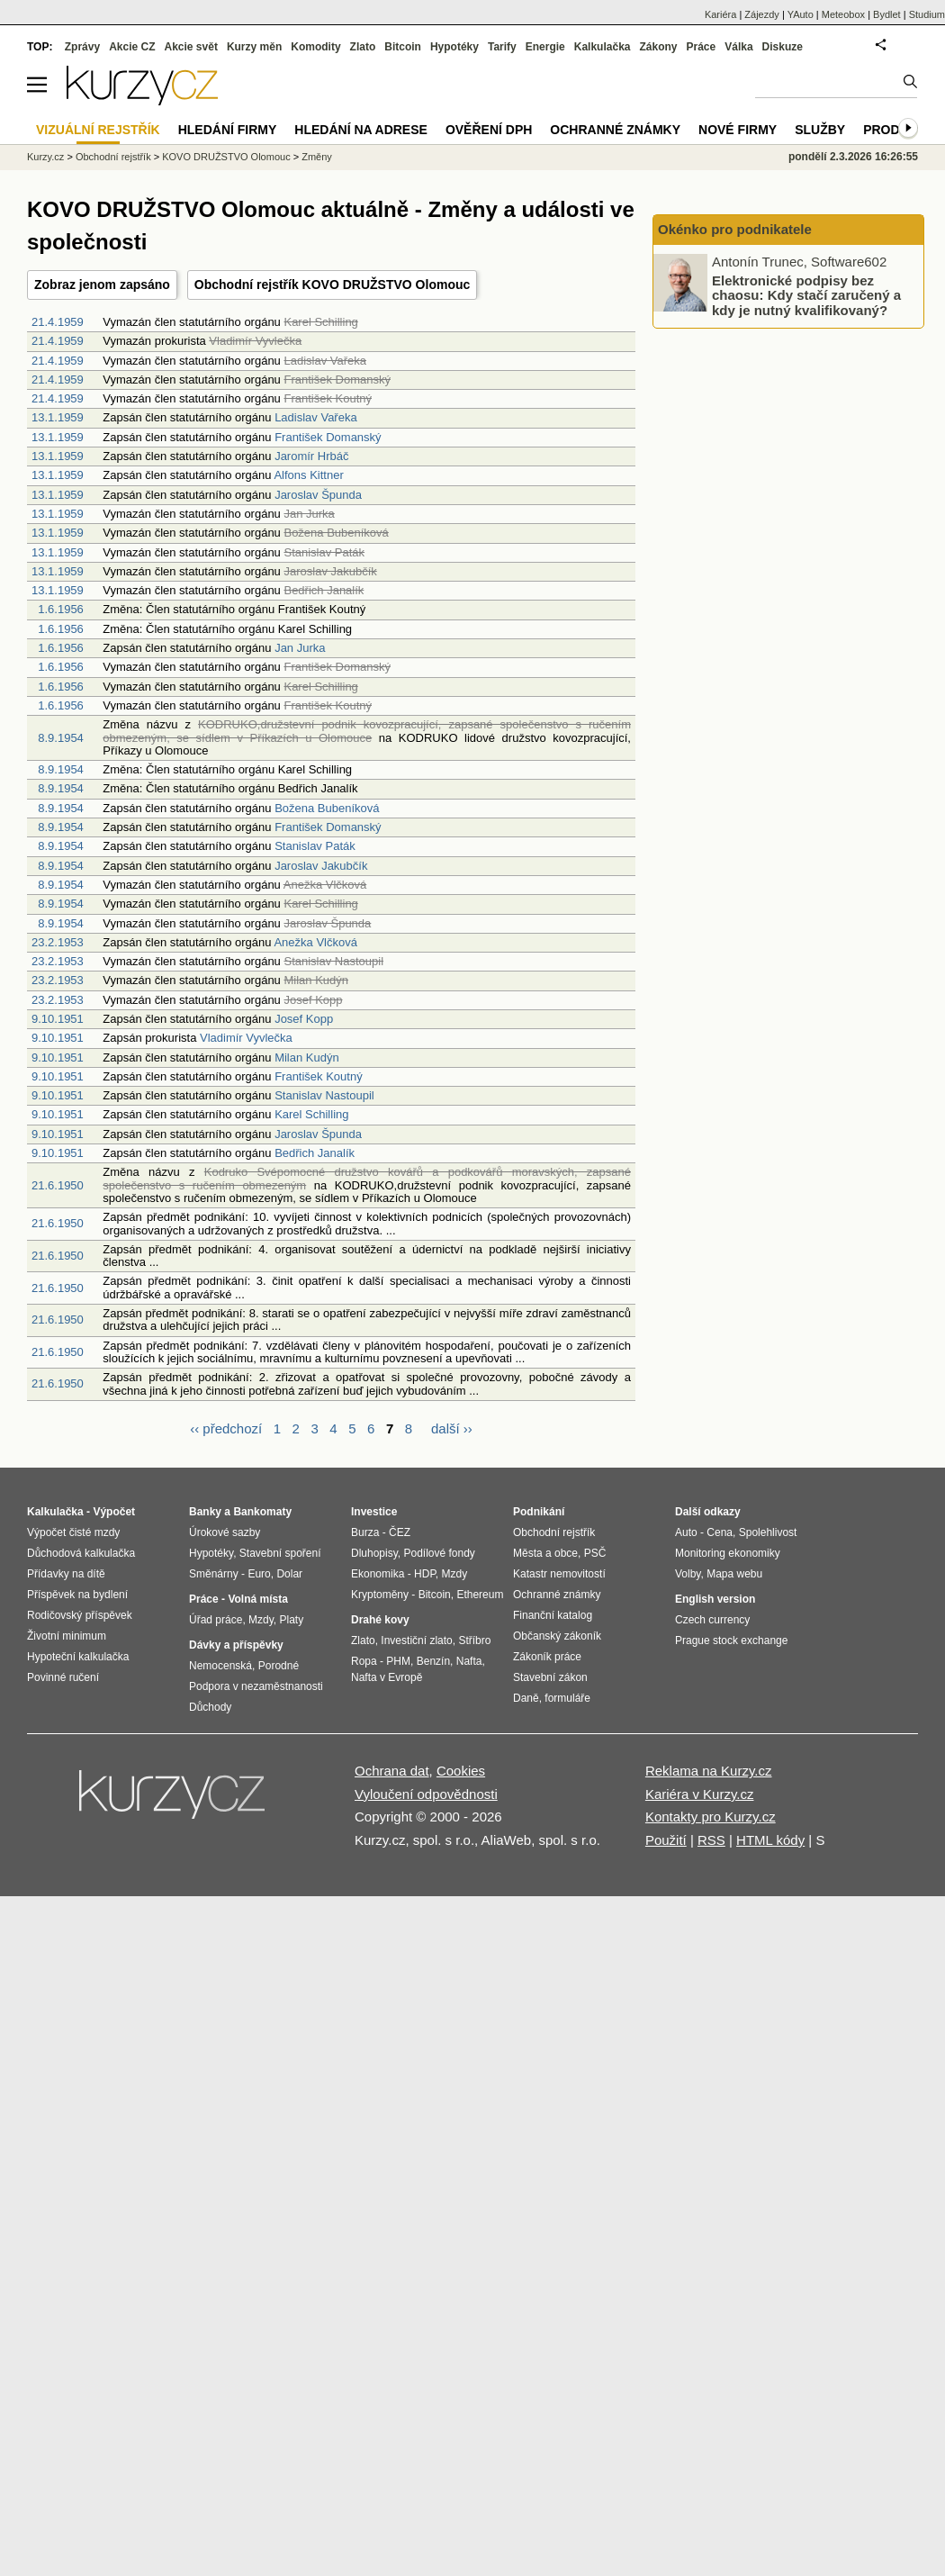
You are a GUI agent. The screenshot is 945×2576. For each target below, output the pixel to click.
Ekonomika (377, 1574)
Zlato (363, 47)
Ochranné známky (615, 129)
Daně (526, 1698)
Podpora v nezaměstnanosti (256, 1686)
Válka (738, 47)
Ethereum (479, 1594)
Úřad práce (215, 1619)
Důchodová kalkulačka (81, 1553)
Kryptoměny (380, 1594)
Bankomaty (262, 1511)
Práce (701, 47)
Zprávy (82, 47)
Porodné (278, 1665)
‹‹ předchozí (226, 1428)
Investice (374, 1511)
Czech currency (712, 1619)
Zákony (658, 47)
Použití (666, 1840)
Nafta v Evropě (386, 1677)
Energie (545, 47)
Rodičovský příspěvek (79, 1615)
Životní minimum (66, 1636)
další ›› (451, 1428)
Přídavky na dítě (66, 1574)
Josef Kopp (303, 1019)
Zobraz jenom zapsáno (102, 284)
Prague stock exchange (731, 1640)
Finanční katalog (552, 1615)
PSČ (595, 1553)
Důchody (210, 1707)
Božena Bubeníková (326, 808)
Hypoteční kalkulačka (78, 1656)
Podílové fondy (438, 1553)
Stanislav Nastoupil (324, 1095)
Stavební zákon (550, 1677)
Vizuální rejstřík (98, 129)
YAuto (801, 14)
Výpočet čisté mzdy (73, 1532)
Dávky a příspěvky (236, 1645)
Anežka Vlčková (315, 942)
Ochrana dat (392, 1770)
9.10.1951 (58, 1019)
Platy (292, 1619)
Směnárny (213, 1574)
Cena (719, 1532)
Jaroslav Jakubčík (320, 865)
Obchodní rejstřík (113, 156)
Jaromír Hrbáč (311, 456)
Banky (205, 1511)
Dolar (289, 1574)
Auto (686, 1532)
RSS (711, 1840)
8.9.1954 (61, 738)
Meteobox (843, 14)
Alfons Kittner (308, 475)
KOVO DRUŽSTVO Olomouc (226, 156)
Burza (365, 1532)
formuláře (567, 1698)
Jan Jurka (299, 648)
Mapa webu (734, 1574)
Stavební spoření (280, 1553)
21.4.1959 (58, 322)
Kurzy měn (254, 47)
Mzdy (261, 1619)
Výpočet (114, 1511)
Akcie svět (191, 47)
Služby (820, 129)
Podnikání (538, 1511)
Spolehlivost (768, 1532)
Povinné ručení (63, 1677)
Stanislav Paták (315, 846)
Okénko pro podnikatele (735, 229)
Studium (927, 14)
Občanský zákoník (557, 1636)
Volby (687, 1574)
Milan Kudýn (306, 1057)
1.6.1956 (61, 609)
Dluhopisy (374, 1553)
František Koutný (318, 1076)
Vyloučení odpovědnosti (426, 1794)
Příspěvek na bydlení (77, 1594)
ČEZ (399, 1532)
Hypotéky (454, 47)
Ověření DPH (489, 129)
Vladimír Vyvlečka (246, 1037)
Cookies (460, 1770)
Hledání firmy (227, 129)
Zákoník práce (547, 1656)
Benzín (433, 1661)
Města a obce (545, 1553)
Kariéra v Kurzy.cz (699, 1794)
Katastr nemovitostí (559, 1574)
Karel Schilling (311, 1114)
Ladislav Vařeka (315, 417)
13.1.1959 (58, 417)
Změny (317, 156)
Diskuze (782, 47)
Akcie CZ (132, 47)
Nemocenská (220, 1665)
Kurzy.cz (45, 156)
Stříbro (474, 1640)
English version (715, 1599)
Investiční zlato (416, 1640)
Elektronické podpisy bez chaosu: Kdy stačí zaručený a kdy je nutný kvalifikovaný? (806, 294)
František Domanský (327, 437)
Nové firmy (737, 129)
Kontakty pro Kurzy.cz (710, 1816)
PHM (398, 1661)
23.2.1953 (58, 942)
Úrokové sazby (224, 1532)
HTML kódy (770, 1840)
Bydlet (887, 14)
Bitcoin (402, 47)
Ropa (364, 1661)
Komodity (315, 47)
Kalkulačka (602, 47)
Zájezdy (761, 14)
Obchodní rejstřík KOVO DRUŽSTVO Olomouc (332, 284)
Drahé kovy (380, 1619)
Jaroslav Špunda (318, 495)
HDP (425, 1574)
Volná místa (257, 1599)
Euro (259, 1574)
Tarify (502, 47)
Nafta (469, 1661)
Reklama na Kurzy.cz (708, 1770)
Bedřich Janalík (314, 1153)
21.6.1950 (58, 1185)
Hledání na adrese (361, 129)
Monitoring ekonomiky (727, 1553)
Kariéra (720, 14)
